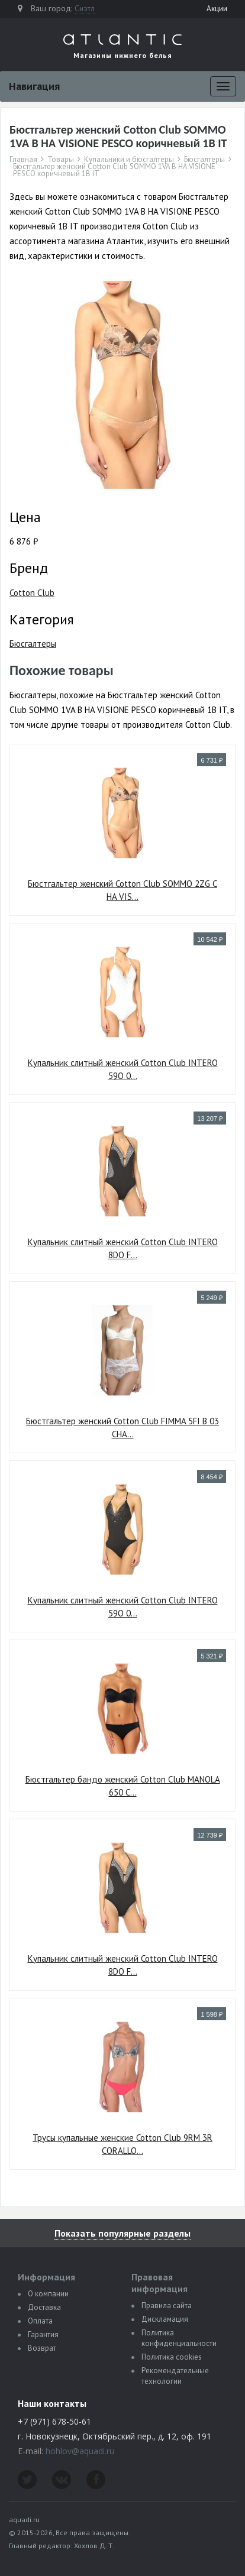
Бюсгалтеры (204, 159)
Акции (217, 9)
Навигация (34, 86)
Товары (60, 159)
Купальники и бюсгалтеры (129, 159)
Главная (23, 159)
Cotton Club (31, 592)
